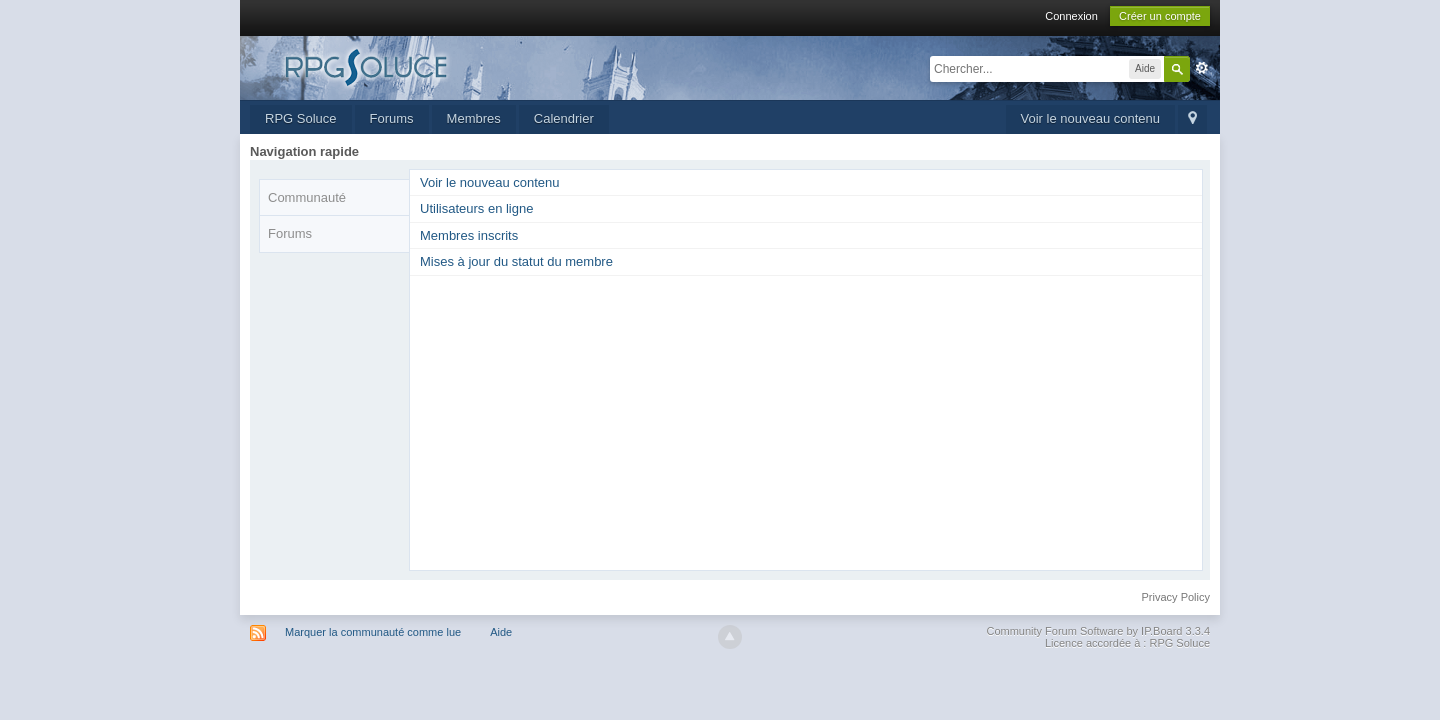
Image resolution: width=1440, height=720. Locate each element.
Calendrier (564, 118)
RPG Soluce (301, 118)
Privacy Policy (1176, 597)
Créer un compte (1160, 16)
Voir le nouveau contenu (1091, 118)
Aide (501, 632)
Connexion (1071, 16)
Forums (392, 118)
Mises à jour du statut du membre (516, 261)
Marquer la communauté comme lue (373, 632)
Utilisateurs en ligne (476, 208)
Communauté (307, 197)
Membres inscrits (469, 235)
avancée (1202, 68)
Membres (474, 118)
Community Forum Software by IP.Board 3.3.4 (1098, 631)
